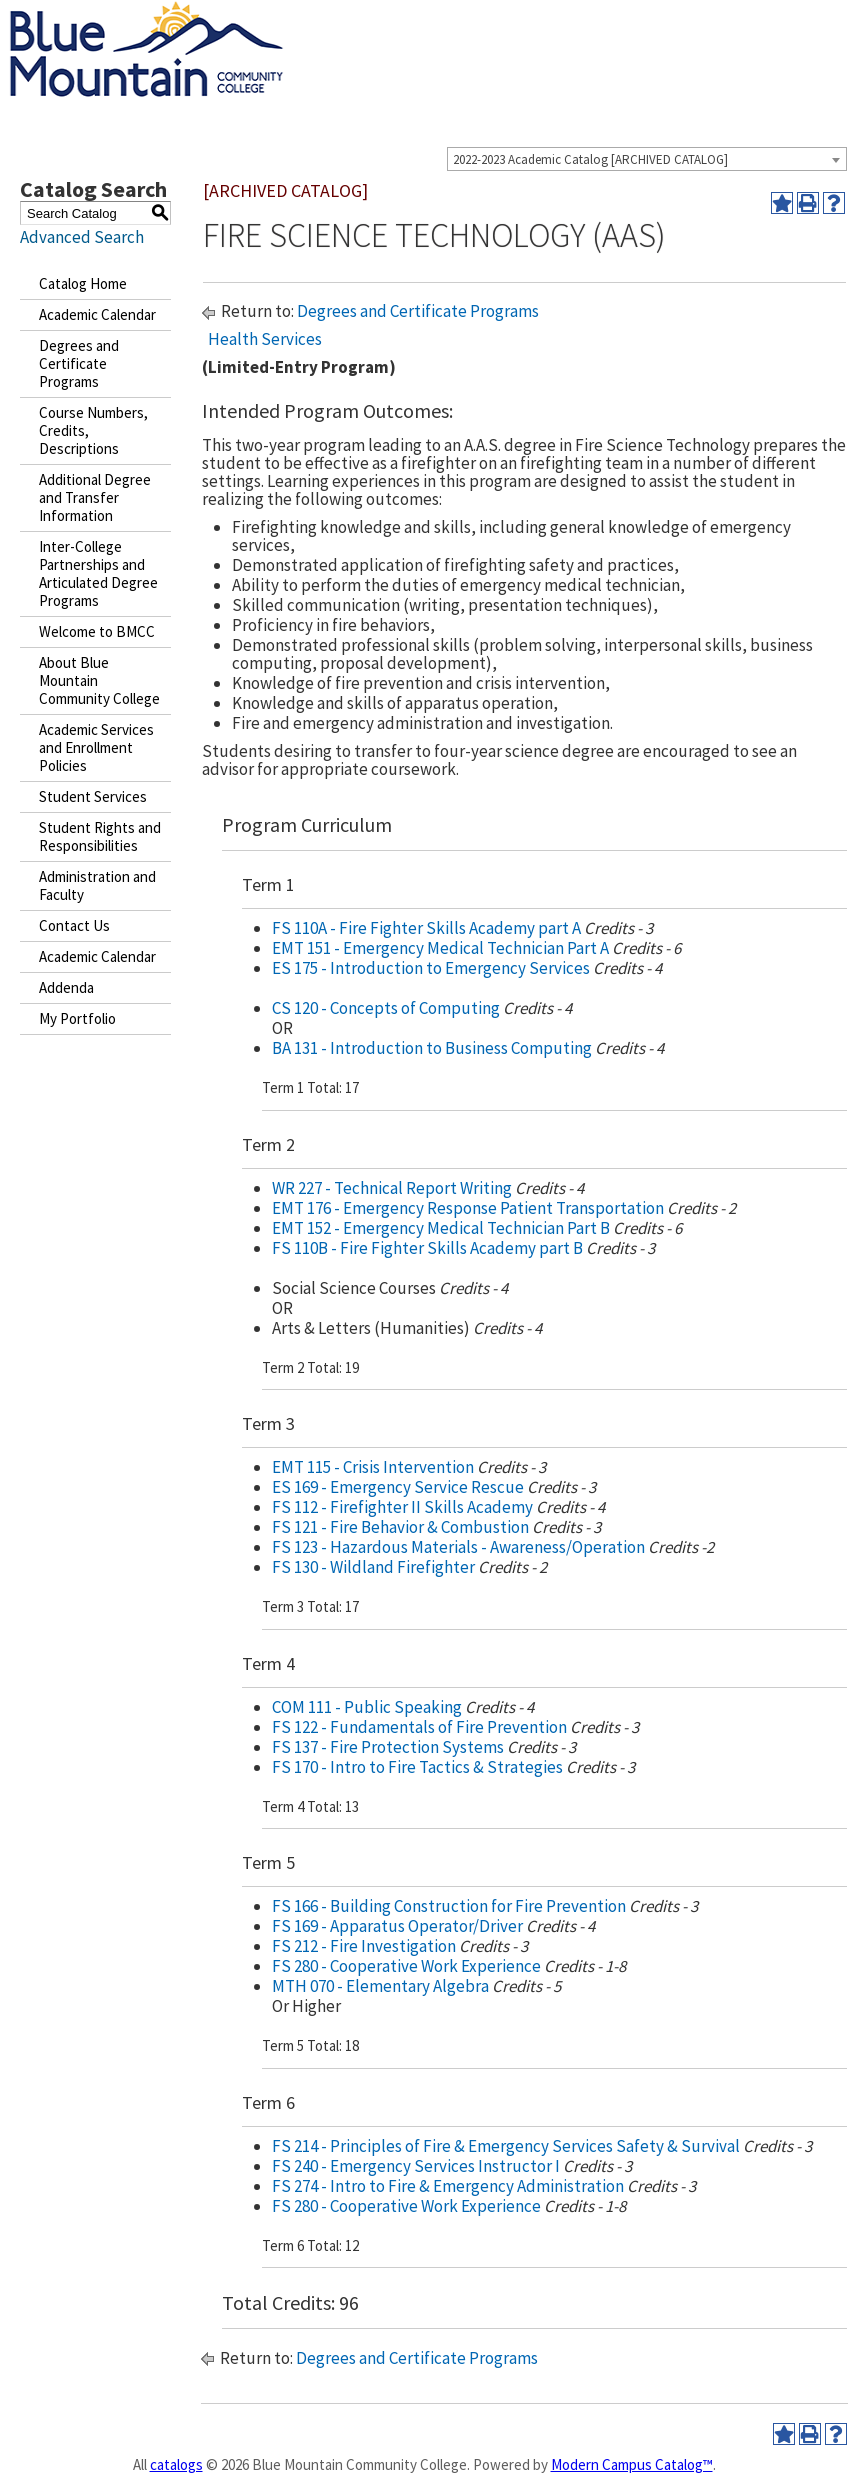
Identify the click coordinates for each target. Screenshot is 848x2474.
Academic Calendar (97, 314)
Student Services (93, 796)
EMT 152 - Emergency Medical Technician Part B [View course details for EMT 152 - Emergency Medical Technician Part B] (441, 1228)
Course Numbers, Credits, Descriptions (93, 430)
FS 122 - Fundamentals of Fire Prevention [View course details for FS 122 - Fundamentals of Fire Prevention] (419, 1727)
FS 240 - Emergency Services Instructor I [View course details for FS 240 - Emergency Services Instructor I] (416, 2166)
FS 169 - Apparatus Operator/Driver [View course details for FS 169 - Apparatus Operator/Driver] (397, 1926)
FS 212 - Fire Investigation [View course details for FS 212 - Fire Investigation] (364, 1946)
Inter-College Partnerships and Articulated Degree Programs (98, 573)
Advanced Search (82, 237)
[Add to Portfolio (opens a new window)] (782, 203)
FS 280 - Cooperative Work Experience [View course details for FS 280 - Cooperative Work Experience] (406, 1966)
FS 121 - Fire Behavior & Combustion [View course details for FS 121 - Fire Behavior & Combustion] (400, 1527)
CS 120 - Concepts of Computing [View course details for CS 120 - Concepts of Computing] (386, 1008)
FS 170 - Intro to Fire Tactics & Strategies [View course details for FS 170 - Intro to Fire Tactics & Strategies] (417, 1767)
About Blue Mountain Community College (99, 680)
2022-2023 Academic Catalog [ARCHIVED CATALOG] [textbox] (590, 159)
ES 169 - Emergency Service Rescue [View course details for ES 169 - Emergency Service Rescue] (398, 1487)
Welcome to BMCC (97, 631)
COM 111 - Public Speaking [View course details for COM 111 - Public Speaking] (367, 1707)
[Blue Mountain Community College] (146, 13)
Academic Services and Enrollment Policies (96, 747)
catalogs (176, 2464)
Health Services (265, 339)
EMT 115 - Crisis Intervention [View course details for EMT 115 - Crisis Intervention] (373, 1467)
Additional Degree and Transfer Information (95, 497)
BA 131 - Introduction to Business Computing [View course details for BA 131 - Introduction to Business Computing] (432, 1048)
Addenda (66, 987)
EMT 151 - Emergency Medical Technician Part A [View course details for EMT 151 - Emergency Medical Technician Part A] (440, 948)
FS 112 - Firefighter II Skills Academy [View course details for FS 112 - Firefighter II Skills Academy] (402, 1507)
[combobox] (647, 159)
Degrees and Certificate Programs (79, 363)
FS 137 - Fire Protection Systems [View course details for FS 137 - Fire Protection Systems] (388, 1747)
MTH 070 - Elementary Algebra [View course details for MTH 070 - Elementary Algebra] (380, 1986)
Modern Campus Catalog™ (632, 2464)
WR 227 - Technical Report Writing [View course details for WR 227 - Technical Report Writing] (392, 1188)
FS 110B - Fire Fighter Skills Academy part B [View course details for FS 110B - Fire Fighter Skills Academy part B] (427, 1248)
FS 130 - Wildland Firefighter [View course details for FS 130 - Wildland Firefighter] (373, 1567)
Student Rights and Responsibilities (100, 836)
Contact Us (74, 925)
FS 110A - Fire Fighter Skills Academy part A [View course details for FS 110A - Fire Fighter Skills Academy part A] (426, 928)
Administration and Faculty (97, 885)
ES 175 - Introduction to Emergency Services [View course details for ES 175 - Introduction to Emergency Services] (431, 968)
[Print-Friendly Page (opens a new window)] (808, 203)
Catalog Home (83, 283)
